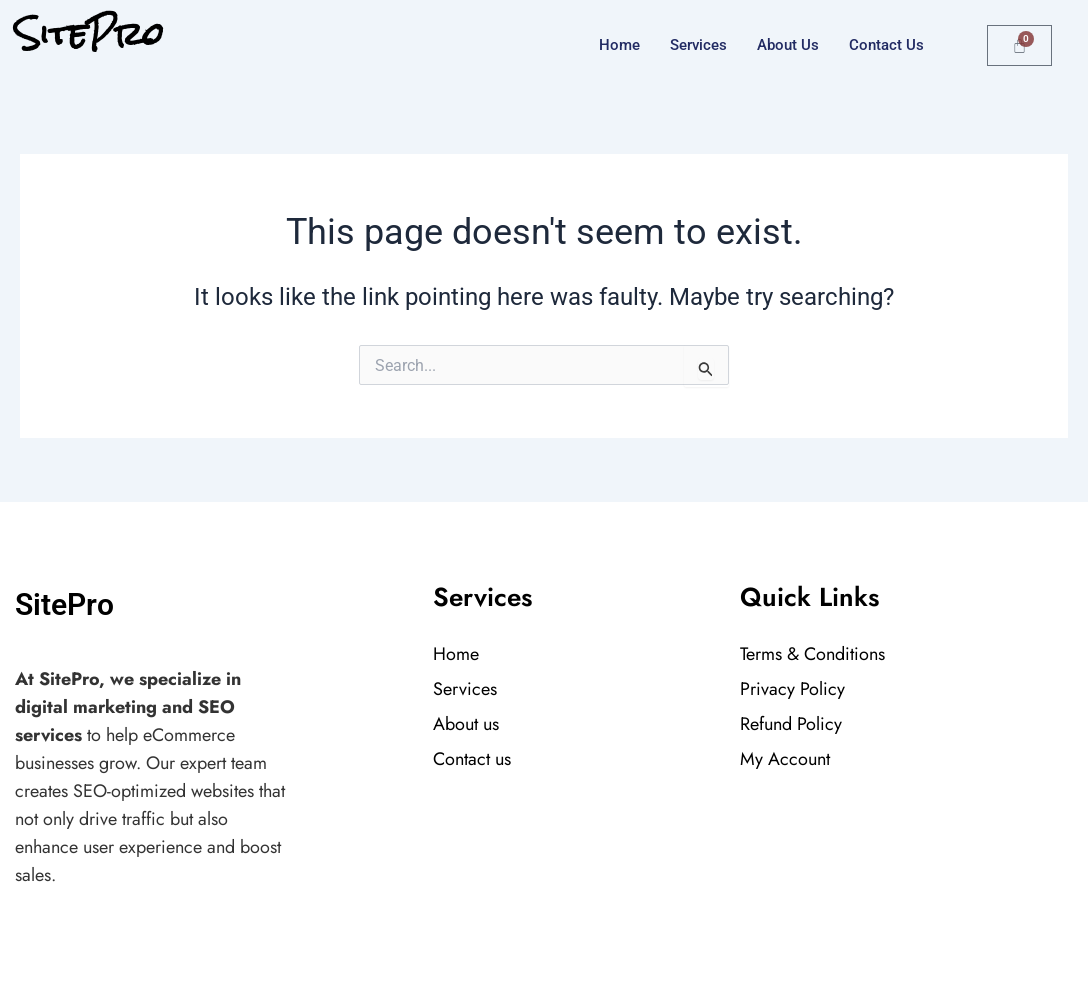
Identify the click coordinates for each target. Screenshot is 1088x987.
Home (619, 45)
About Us (788, 45)
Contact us (886, 45)
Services (698, 45)
